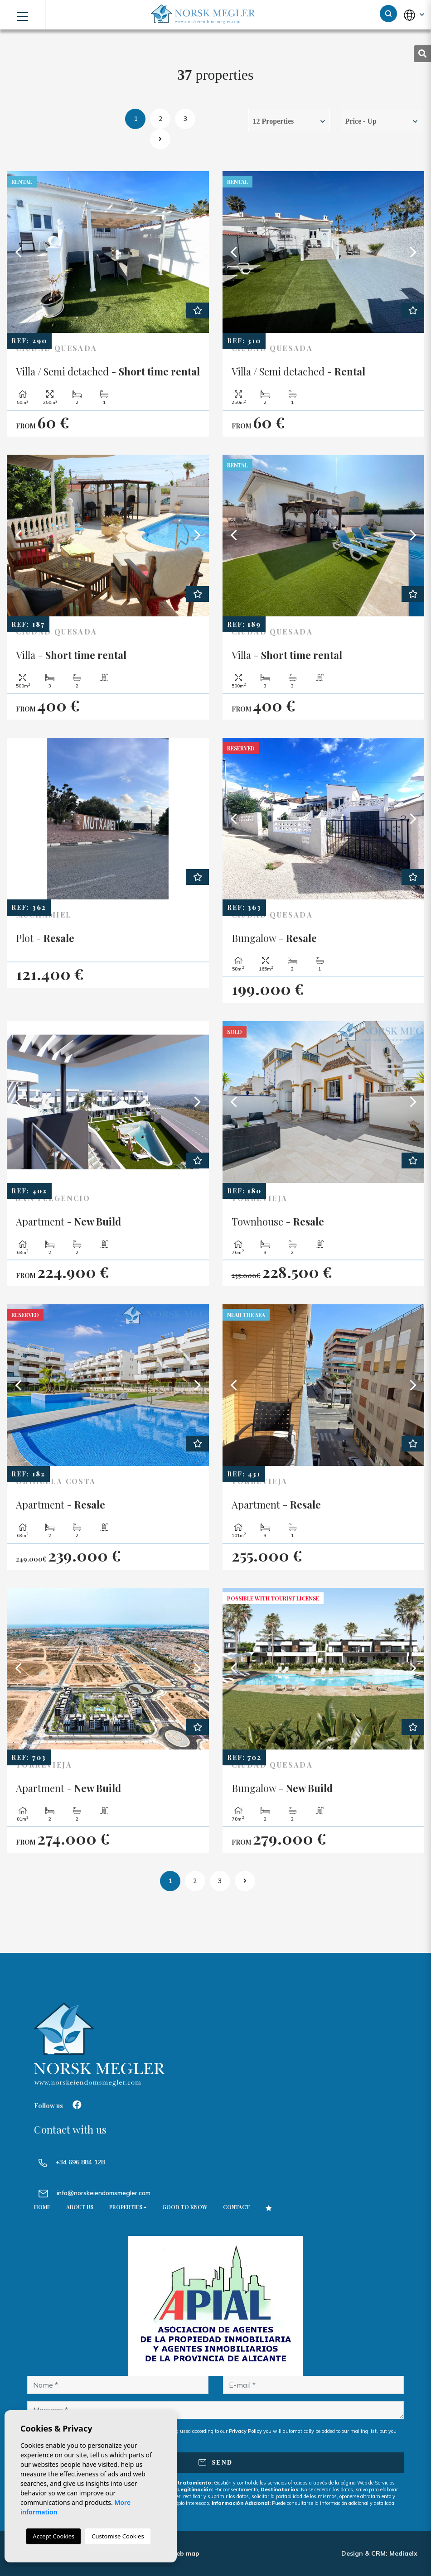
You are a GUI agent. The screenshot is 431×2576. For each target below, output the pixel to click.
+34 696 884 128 (72, 2162)
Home (42, 2207)
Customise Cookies (118, 2536)
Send (215, 2462)
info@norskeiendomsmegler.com (103, 2193)
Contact (236, 2207)
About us (79, 2207)
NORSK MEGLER (203, 14)
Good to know (184, 2207)
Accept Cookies (53, 2536)
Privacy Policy (246, 2431)
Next (197, 252)
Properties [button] (125, 2207)
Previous (18, 252)
